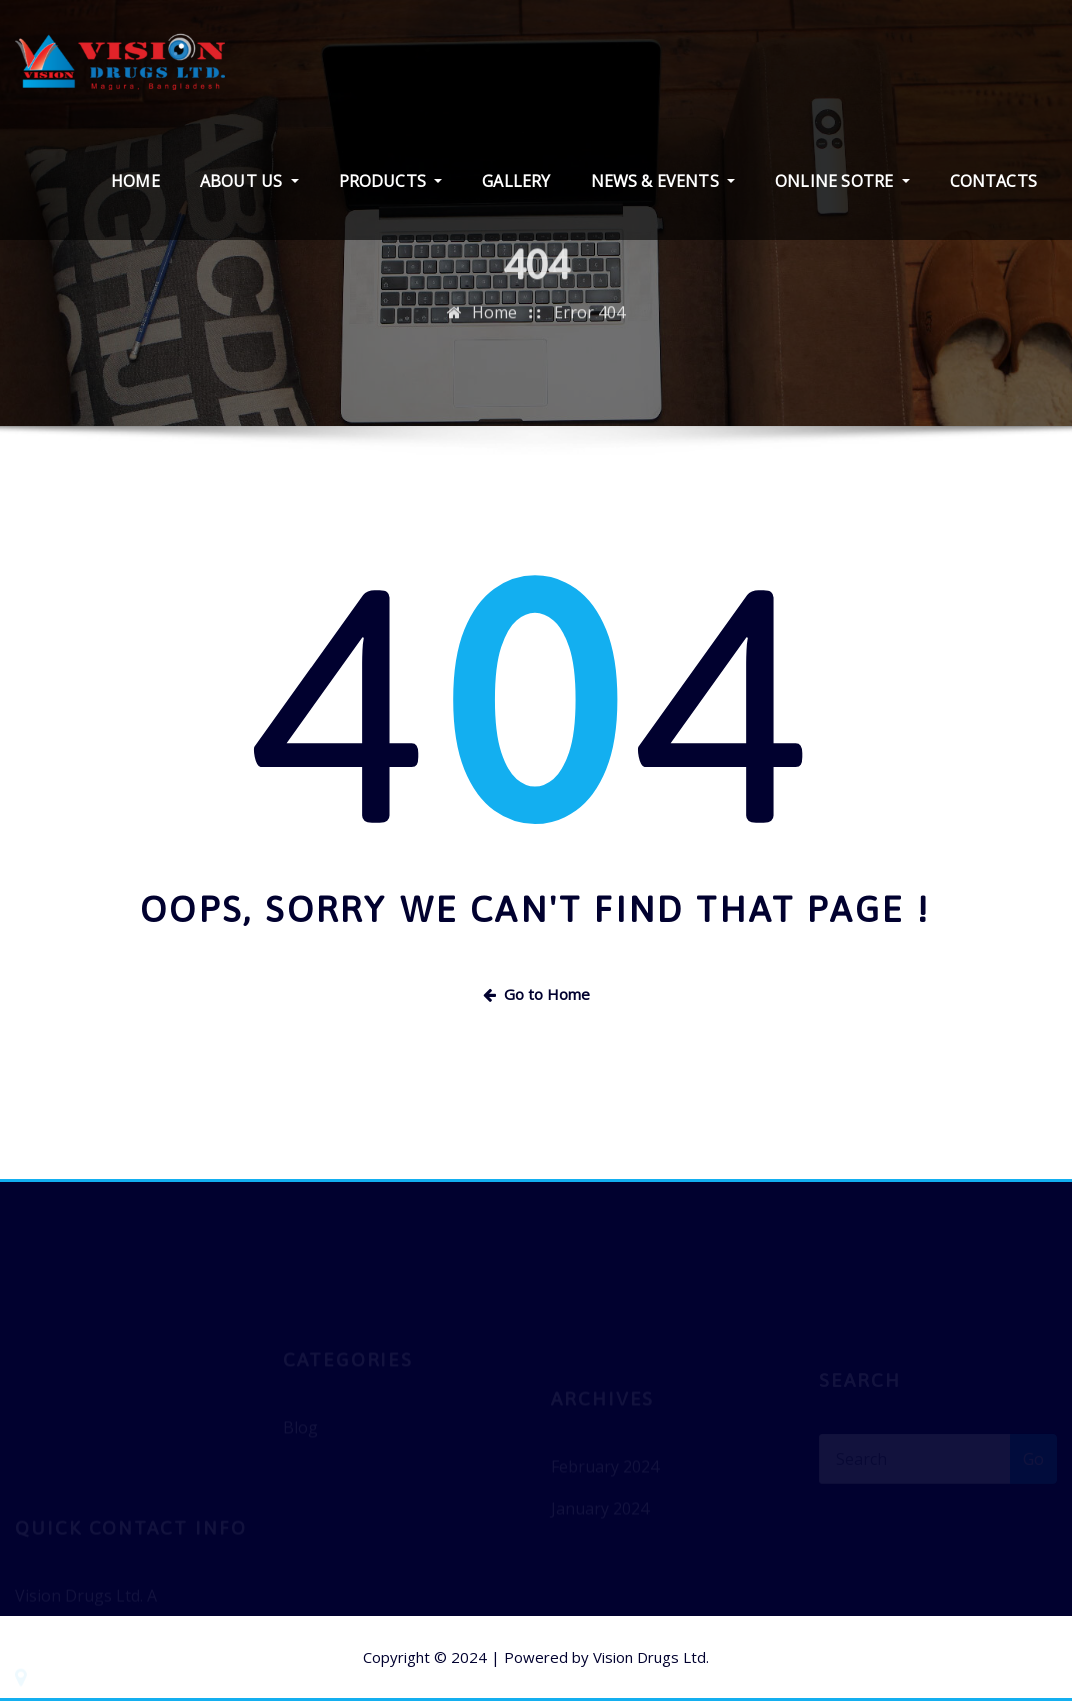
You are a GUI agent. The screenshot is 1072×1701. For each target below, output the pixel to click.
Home (494, 324)
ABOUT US (249, 181)
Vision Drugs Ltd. (651, 1657)
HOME (135, 181)
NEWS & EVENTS (663, 181)
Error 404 (589, 324)
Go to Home (536, 994)
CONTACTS (993, 181)
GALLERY (516, 181)
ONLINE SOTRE (842, 181)
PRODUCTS (391, 181)
